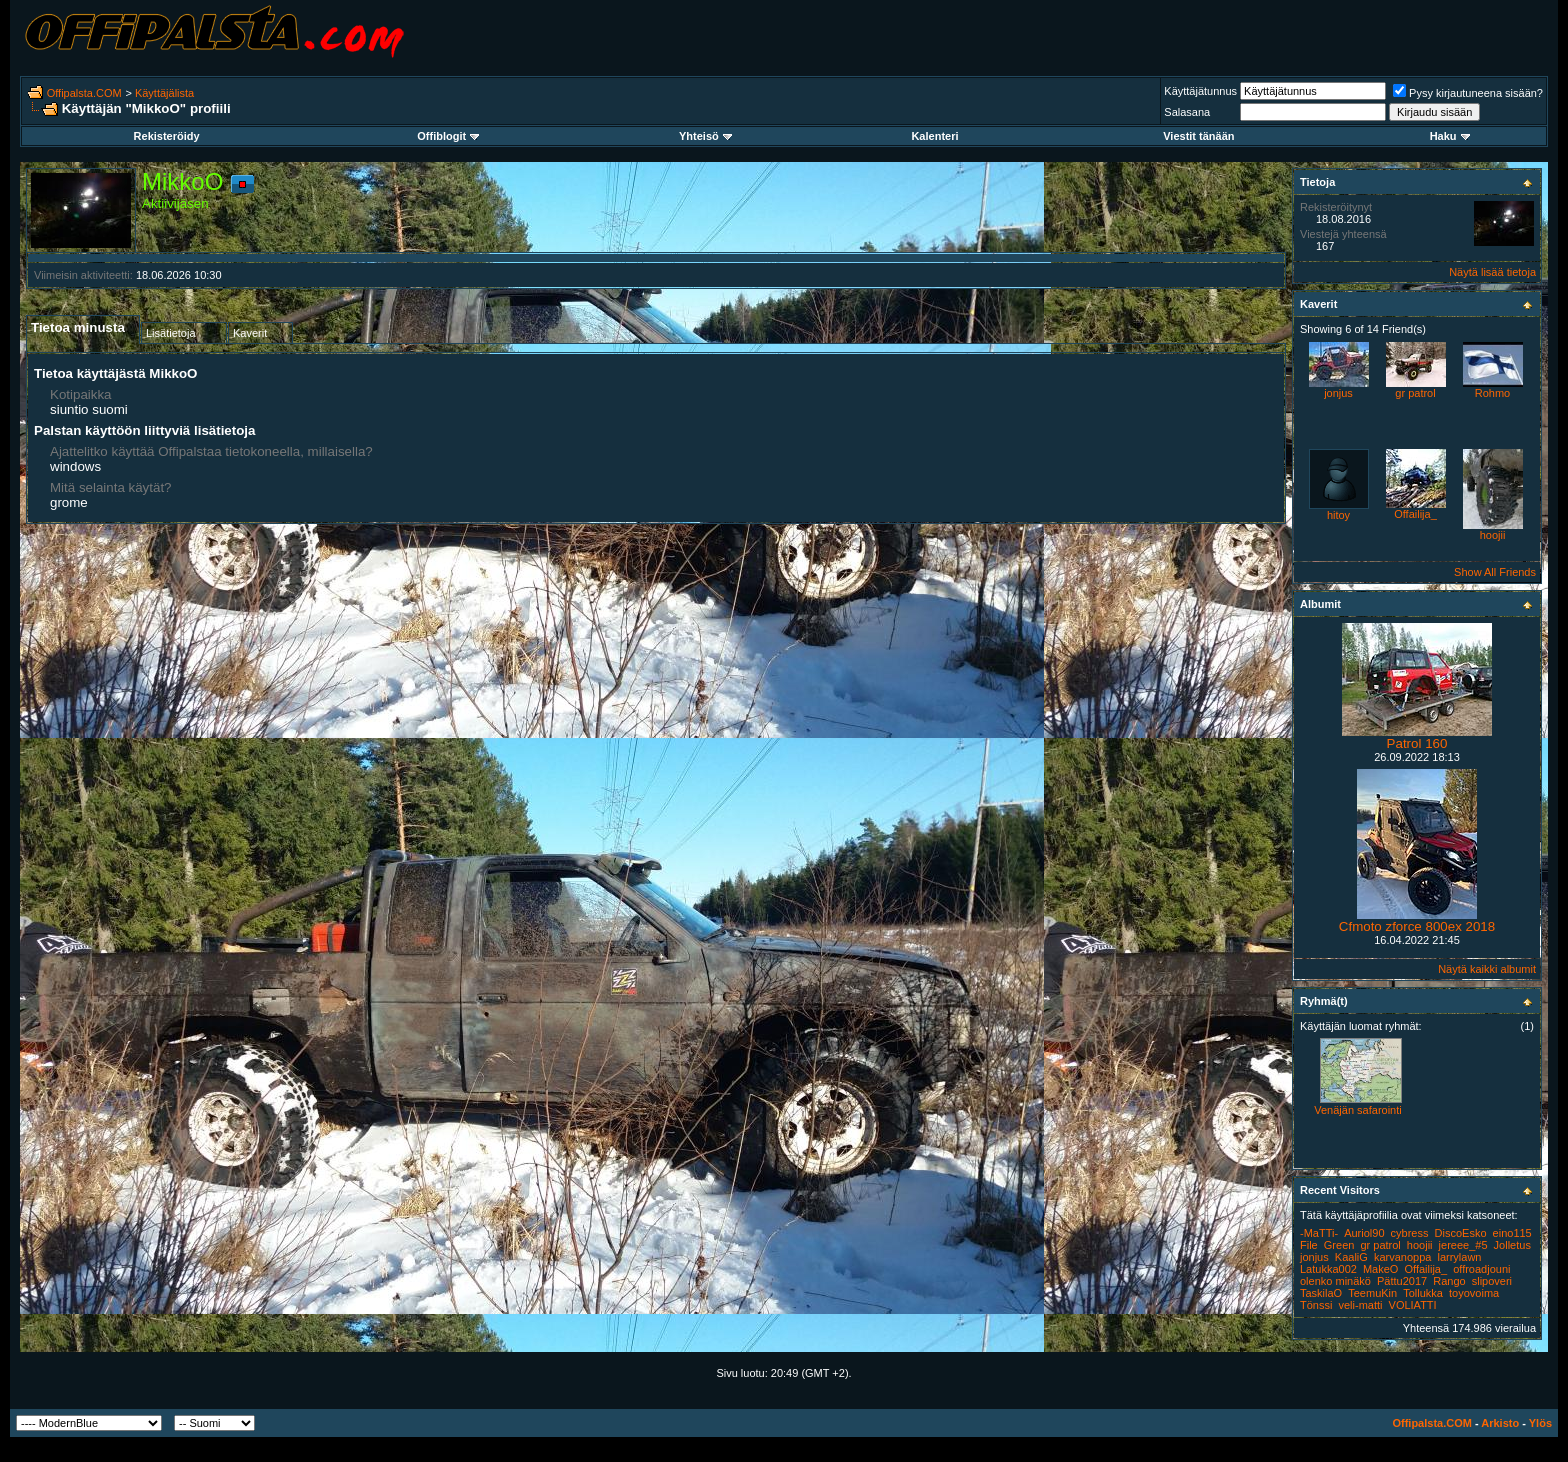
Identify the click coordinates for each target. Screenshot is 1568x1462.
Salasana (1187, 112)
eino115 (1512, 1233)
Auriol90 (1364, 1233)
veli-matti (1360, 1305)
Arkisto (1500, 1423)
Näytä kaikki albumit (1487, 969)
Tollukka (1423, 1293)
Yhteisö (705, 136)
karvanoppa (1403, 1257)
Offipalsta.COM (84, 93)
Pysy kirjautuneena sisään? (1468, 93)
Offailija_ (1415, 514)
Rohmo (1492, 393)
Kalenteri (934, 136)
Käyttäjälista (164, 93)
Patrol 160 (1417, 743)
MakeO (1380, 1269)
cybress (1410, 1233)
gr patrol (1415, 393)
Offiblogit (448, 136)
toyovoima (1474, 1293)
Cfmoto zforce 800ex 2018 (1417, 926)
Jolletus (1512, 1245)
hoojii (1493, 535)
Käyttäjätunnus (1200, 91)
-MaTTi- (1319, 1233)
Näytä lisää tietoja (1492, 272)
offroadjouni (1481, 1269)
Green (1339, 1245)
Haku (1450, 136)
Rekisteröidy (167, 136)
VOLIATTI (1413, 1305)
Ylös (1540, 1423)
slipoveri (1492, 1281)
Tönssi (1316, 1305)
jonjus (1338, 393)
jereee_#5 (1463, 1245)
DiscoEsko (1461, 1233)
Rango (1449, 1281)
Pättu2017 (1402, 1281)
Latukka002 (1328, 1269)
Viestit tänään (1198, 136)
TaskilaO (1321, 1293)
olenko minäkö (1335, 1281)
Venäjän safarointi (1357, 1110)
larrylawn (1459, 1257)
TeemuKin (1372, 1293)
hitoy (1338, 515)
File (1309, 1245)
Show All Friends (1495, 572)
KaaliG (1351, 1257)
